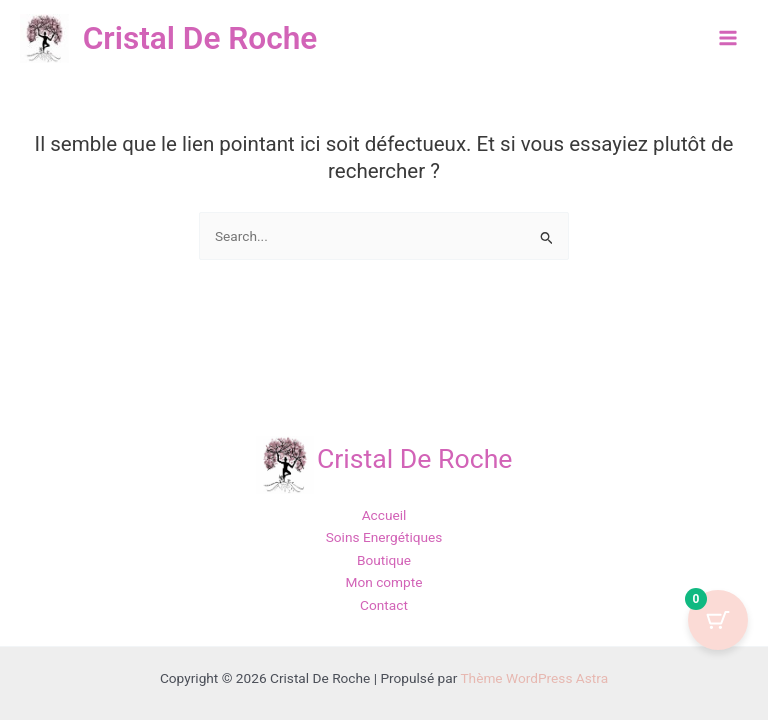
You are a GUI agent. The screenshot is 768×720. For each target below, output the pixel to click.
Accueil (384, 515)
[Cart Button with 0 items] (718, 620)
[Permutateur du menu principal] (728, 38)
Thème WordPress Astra (534, 678)
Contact (384, 605)
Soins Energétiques (384, 537)
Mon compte (383, 582)
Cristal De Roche (206, 38)
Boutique (384, 560)
